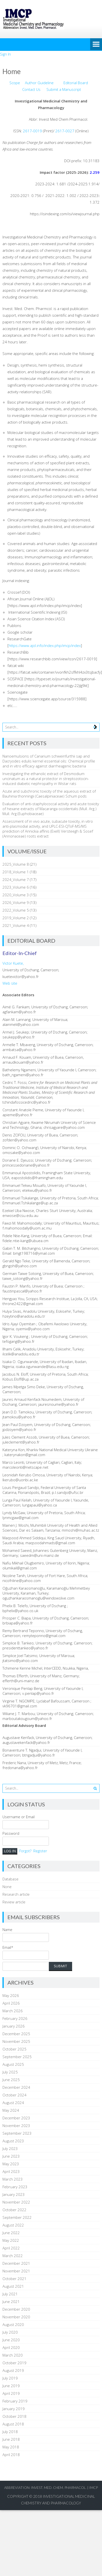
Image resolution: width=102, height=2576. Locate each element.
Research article (16, 1894)
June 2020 (11, 2339)
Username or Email (18, 1816)
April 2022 (11, 2247)
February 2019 (14, 2401)
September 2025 (17, 2056)
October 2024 (14, 2094)
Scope (14, 82)
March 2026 (12, 2010)
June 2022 (11, 2232)
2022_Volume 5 (15, 910)
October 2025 (14, 2049)
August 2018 (13, 2423)
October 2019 (14, 2362)
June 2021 (11, 2301)
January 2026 (13, 2026)
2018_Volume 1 (15, 871)
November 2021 (16, 2270)
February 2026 (14, 2018)
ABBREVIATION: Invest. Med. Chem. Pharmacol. (45, 2487)
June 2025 (11, 2079)
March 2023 (12, 2179)
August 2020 (13, 2324)
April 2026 (11, 2003)
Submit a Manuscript (63, 89)
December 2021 (16, 2263)
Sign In (5, 54)
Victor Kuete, (13, 963)
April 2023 (11, 2171)
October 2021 (14, 2278)
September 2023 (17, 2133)
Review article (13, 1901)
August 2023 (13, 2140)
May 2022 (10, 2240)
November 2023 (16, 2125)
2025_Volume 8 (15, 864)
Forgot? (25, 1850)
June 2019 (11, 2385)
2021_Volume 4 (15, 925)
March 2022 (12, 2255)
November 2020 (16, 2316)
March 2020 (12, 2355)
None (7, 1886)
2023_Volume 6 (15, 887)
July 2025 (10, 2071)
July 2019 (10, 2378)
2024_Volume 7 (15, 879)
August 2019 (13, 2370)
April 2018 (11, 2454)
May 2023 (10, 2163)
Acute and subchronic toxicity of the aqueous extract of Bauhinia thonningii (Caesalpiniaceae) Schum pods (49, 794)
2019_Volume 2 (15, 917)
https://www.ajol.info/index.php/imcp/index (45, 645)
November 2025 (16, 2041)
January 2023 (13, 2194)
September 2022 (17, 2217)
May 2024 (10, 2110)
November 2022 (16, 2202)
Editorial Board (75, 82)
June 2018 (11, 2439)
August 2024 (13, 2102)
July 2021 (10, 2293)
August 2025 (13, 2064)
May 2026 (10, 1995)
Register (40, 1850)
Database (10, 1878)
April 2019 (11, 2393)
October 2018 (14, 2416)
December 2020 (16, 2309)
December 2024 (16, 2087)
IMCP (93, 2487)
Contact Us (31, 89)
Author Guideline (39, 82)
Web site (9, 983)
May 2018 (10, 2446)
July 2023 (10, 2148)
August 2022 (13, 2225)
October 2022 (14, 2209)
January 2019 (13, 2408)
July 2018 (10, 2431)
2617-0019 (32, 130)
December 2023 (16, 2117)
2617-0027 (64, 130)
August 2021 (13, 2286)
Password (10, 1833)
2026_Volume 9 (15, 902)
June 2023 (11, 2156)
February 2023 (14, 2186)
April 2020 (11, 2347)
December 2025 (16, 2033)
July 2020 (10, 2332)
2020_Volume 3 (15, 894)
